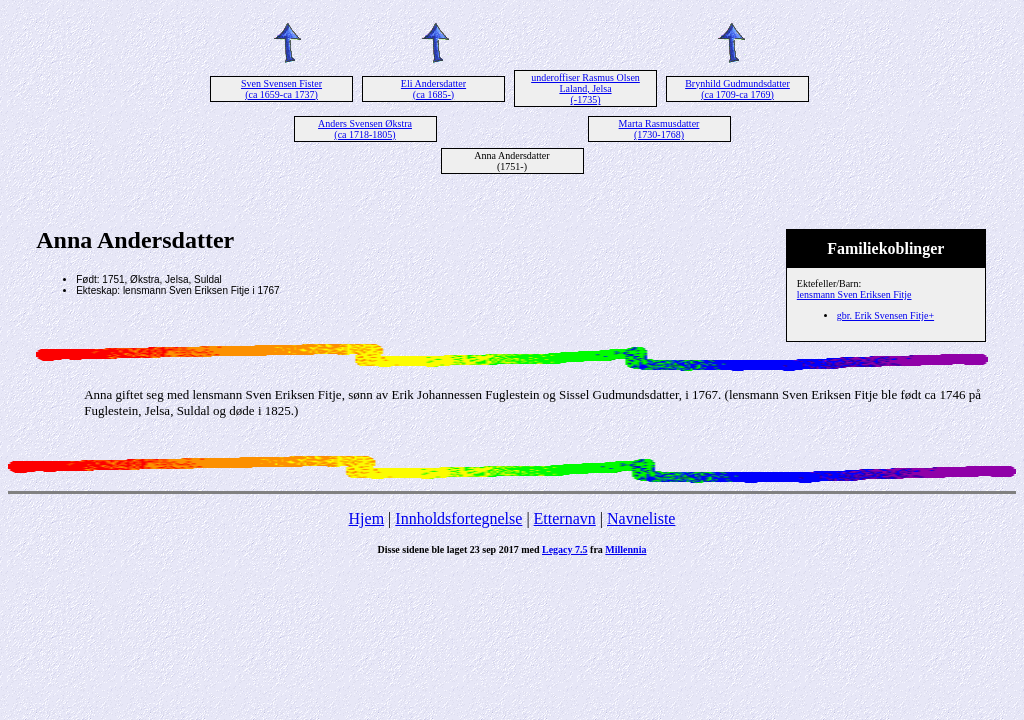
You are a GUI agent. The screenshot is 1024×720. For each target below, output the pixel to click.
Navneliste (641, 518)
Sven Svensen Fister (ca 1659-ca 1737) (281, 89)
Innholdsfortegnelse (458, 518)
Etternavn (565, 518)
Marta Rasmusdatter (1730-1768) (659, 129)
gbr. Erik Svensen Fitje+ (885, 315)
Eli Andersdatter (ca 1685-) (433, 89)
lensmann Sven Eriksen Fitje (854, 294)
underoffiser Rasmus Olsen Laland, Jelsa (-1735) (585, 88)
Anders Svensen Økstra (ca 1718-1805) (365, 129)
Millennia (625, 549)
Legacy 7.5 (565, 549)
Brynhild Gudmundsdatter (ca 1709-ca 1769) (737, 89)
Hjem (367, 518)
